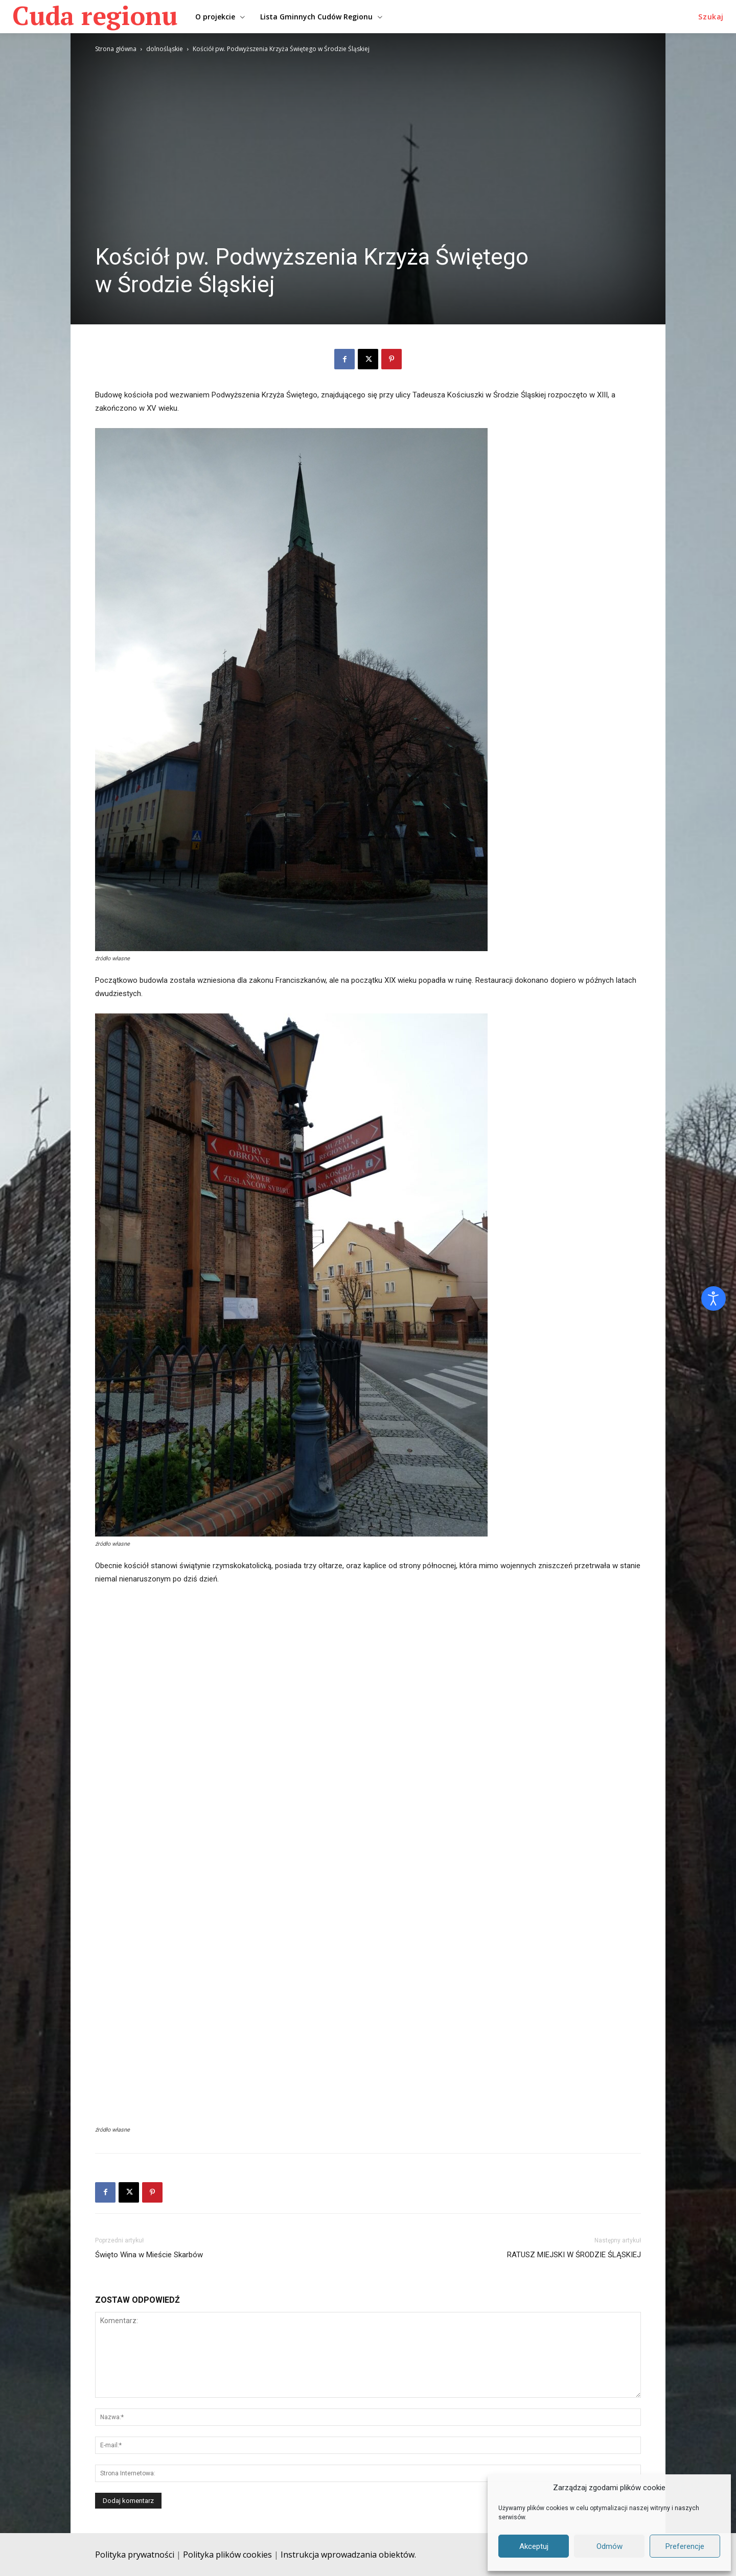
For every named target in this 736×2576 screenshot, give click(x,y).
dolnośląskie (164, 48)
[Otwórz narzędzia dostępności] (713, 1298)
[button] (711, 17)
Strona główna (115, 48)
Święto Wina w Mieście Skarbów (149, 2254)
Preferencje (684, 2546)
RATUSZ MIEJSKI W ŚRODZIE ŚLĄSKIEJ (574, 2254)
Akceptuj (533, 2546)
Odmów (609, 2546)
